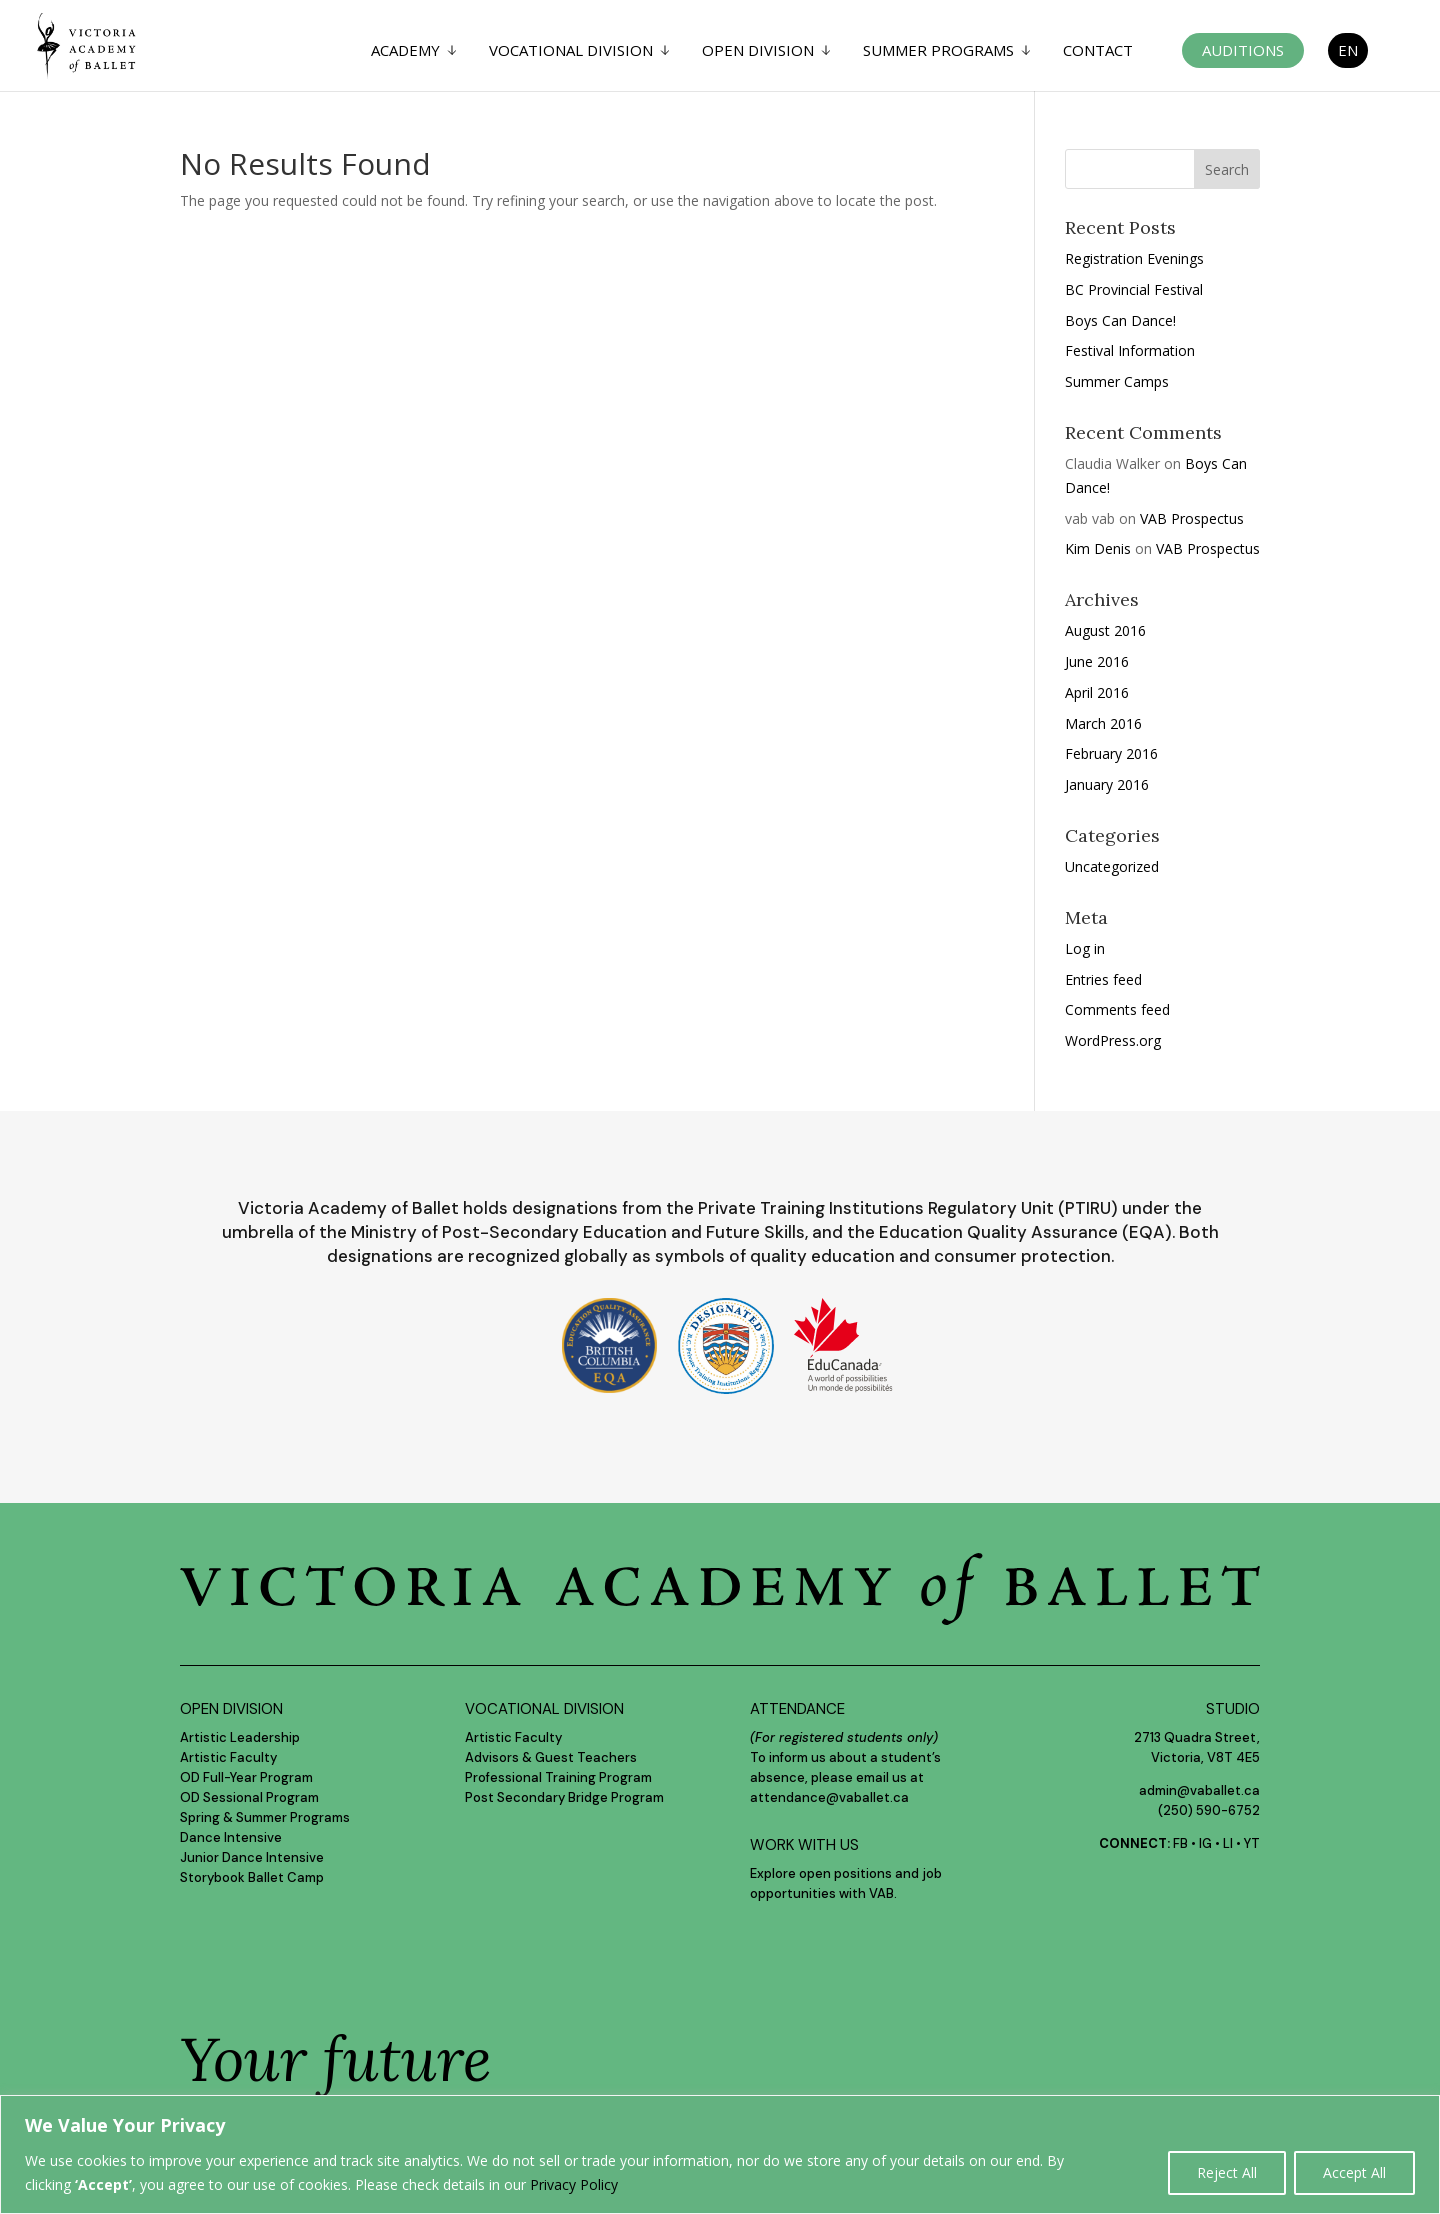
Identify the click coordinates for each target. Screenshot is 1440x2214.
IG (1205, 1843)
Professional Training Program (558, 1777)
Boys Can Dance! (1120, 320)
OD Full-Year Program (246, 1777)
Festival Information (1130, 350)
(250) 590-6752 (1209, 1810)
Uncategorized (1112, 866)
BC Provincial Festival (1134, 289)
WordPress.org (1113, 1040)
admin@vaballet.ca (1199, 1790)
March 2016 (1103, 723)
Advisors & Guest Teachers (551, 1757)
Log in (1085, 948)
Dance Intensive (231, 1837)
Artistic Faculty (228, 1757)
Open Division (758, 51)
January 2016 (1107, 784)
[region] (720, 2154)
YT (1252, 1843)
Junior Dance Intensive (252, 1857)
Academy (405, 51)
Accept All (1354, 2172)
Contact (1098, 51)
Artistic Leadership (240, 1737)
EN (1348, 50)
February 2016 (1111, 753)
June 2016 (1097, 661)
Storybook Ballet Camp (252, 1877)
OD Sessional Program (249, 1797)
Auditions (1243, 50)
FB (1180, 1843)
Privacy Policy (574, 2184)
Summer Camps (1117, 381)
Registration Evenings (1134, 258)
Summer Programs (938, 51)
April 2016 (1097, 692)
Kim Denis (1098, 548)
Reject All (1227, 2172)
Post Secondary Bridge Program (564, 1797)
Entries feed (1103, 979)
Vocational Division (571, 51)
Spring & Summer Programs (265, 1817)
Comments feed (1117, 1009)
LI (1228, 1843)
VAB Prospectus (1192, 518)
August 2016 (1105, 630)
